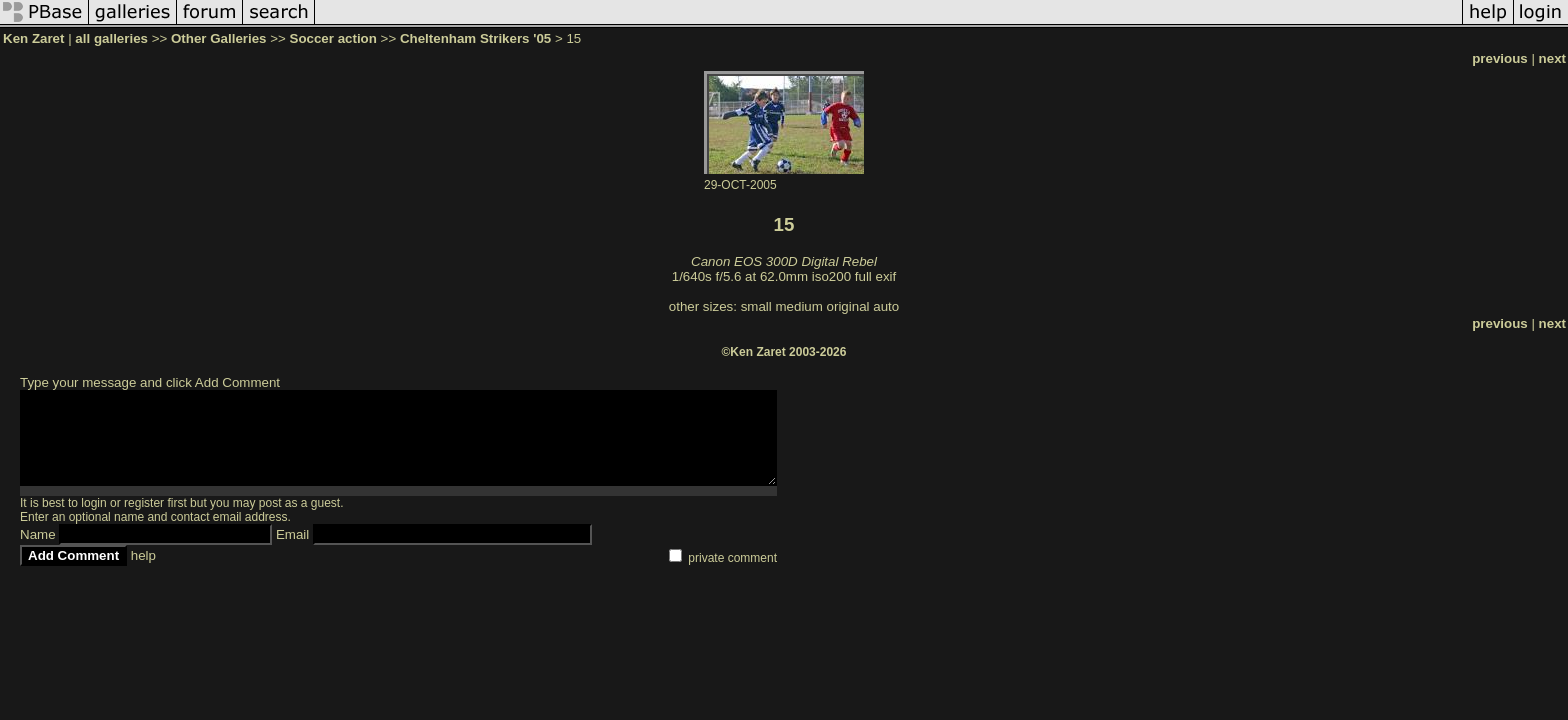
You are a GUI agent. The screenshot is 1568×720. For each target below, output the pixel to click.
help (143, 555)
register (144, 503)
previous (1500, 58)
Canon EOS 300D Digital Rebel (784, 261)
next (1552, 58)
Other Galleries (219, 38)
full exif (875, 276)
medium (798, 306)
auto (886, 306)
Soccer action (333, 38)
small (756, 306)
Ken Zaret (33, 38)
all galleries (111, 38)
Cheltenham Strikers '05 (475, 38)
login (93, 503)
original (848, 306)
